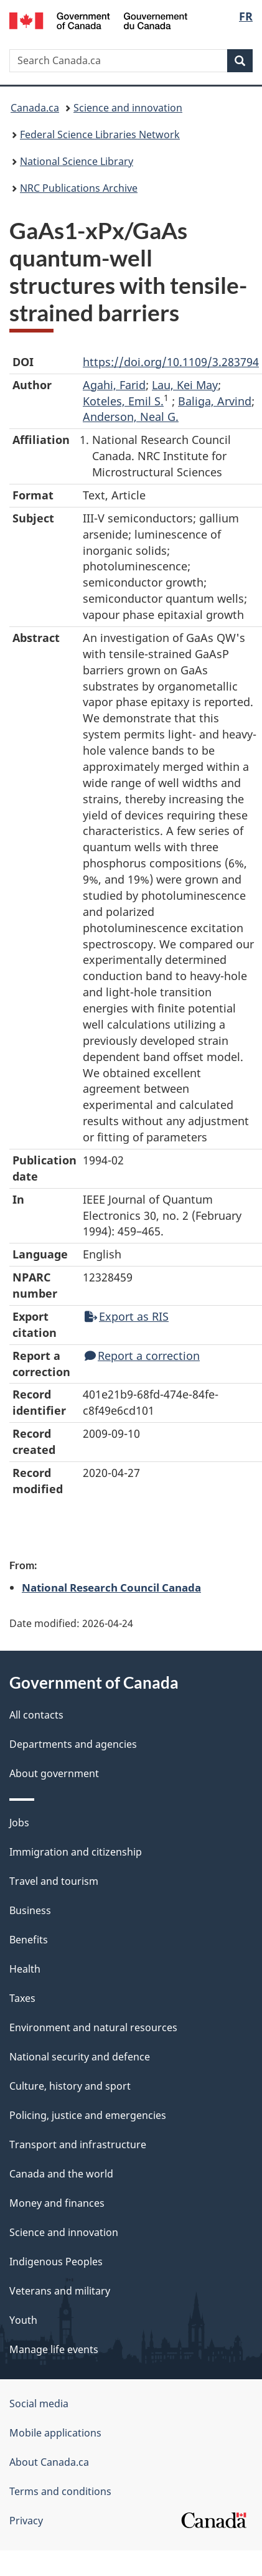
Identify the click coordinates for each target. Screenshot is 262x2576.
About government (54, 1773)
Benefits (28, 1939)
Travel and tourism (53, 1881)
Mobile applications (55, 2433)
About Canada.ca (49, 2462)
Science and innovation (127, 108)
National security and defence (79, 2057)
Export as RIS (127, 1316)
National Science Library (76, 161)
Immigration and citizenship (75, 1852)
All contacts (36, 1715)
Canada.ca (35, 108)
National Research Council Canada (111, 1587)
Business (30, 1910)
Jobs (19, 1822)
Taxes (22, 1998)
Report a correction (142, 1355)
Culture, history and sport (70, 2086)
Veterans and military (59, 2291)
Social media (38, 2403)
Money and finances (57, 2203)
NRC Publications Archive (79, 188)
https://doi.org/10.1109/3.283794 (171, 361)
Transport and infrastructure (77, 2144)
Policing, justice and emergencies (87, 2115)
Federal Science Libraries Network (100, 134)
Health (24, 1969)
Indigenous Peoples (56, 2261)
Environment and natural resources (93, 2027)
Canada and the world (61, 2174)
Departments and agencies (73, 1744)
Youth (23, 2320)
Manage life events (53, 2349)
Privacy (26, 2520)
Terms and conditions (60, 2491)
